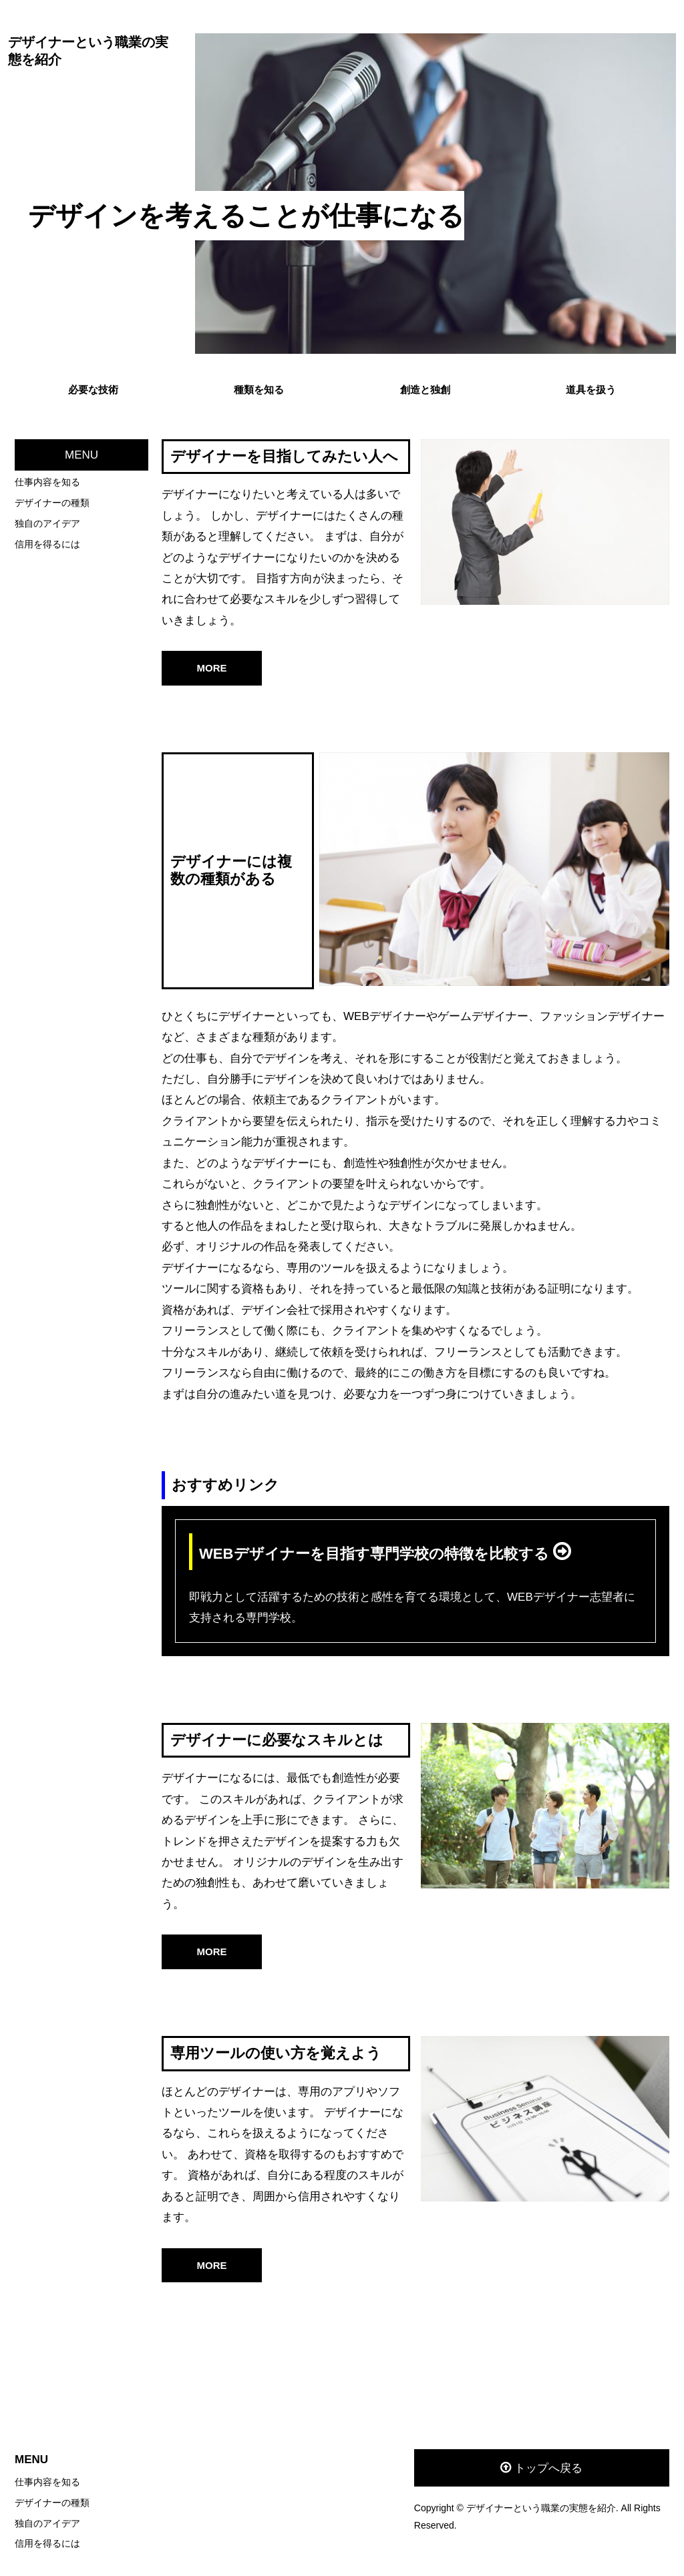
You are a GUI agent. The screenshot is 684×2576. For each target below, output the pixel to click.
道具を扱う (591, 389)
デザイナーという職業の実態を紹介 (88, 51)
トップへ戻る (548, 2468)
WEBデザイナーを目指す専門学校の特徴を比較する (376, 1553)
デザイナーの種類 (52, 502)
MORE (212, 668)
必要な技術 (93, 389)
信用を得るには (47, 544)
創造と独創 (425, 389)
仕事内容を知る (47, 482)
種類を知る (259, 389)
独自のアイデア (47, 523)
